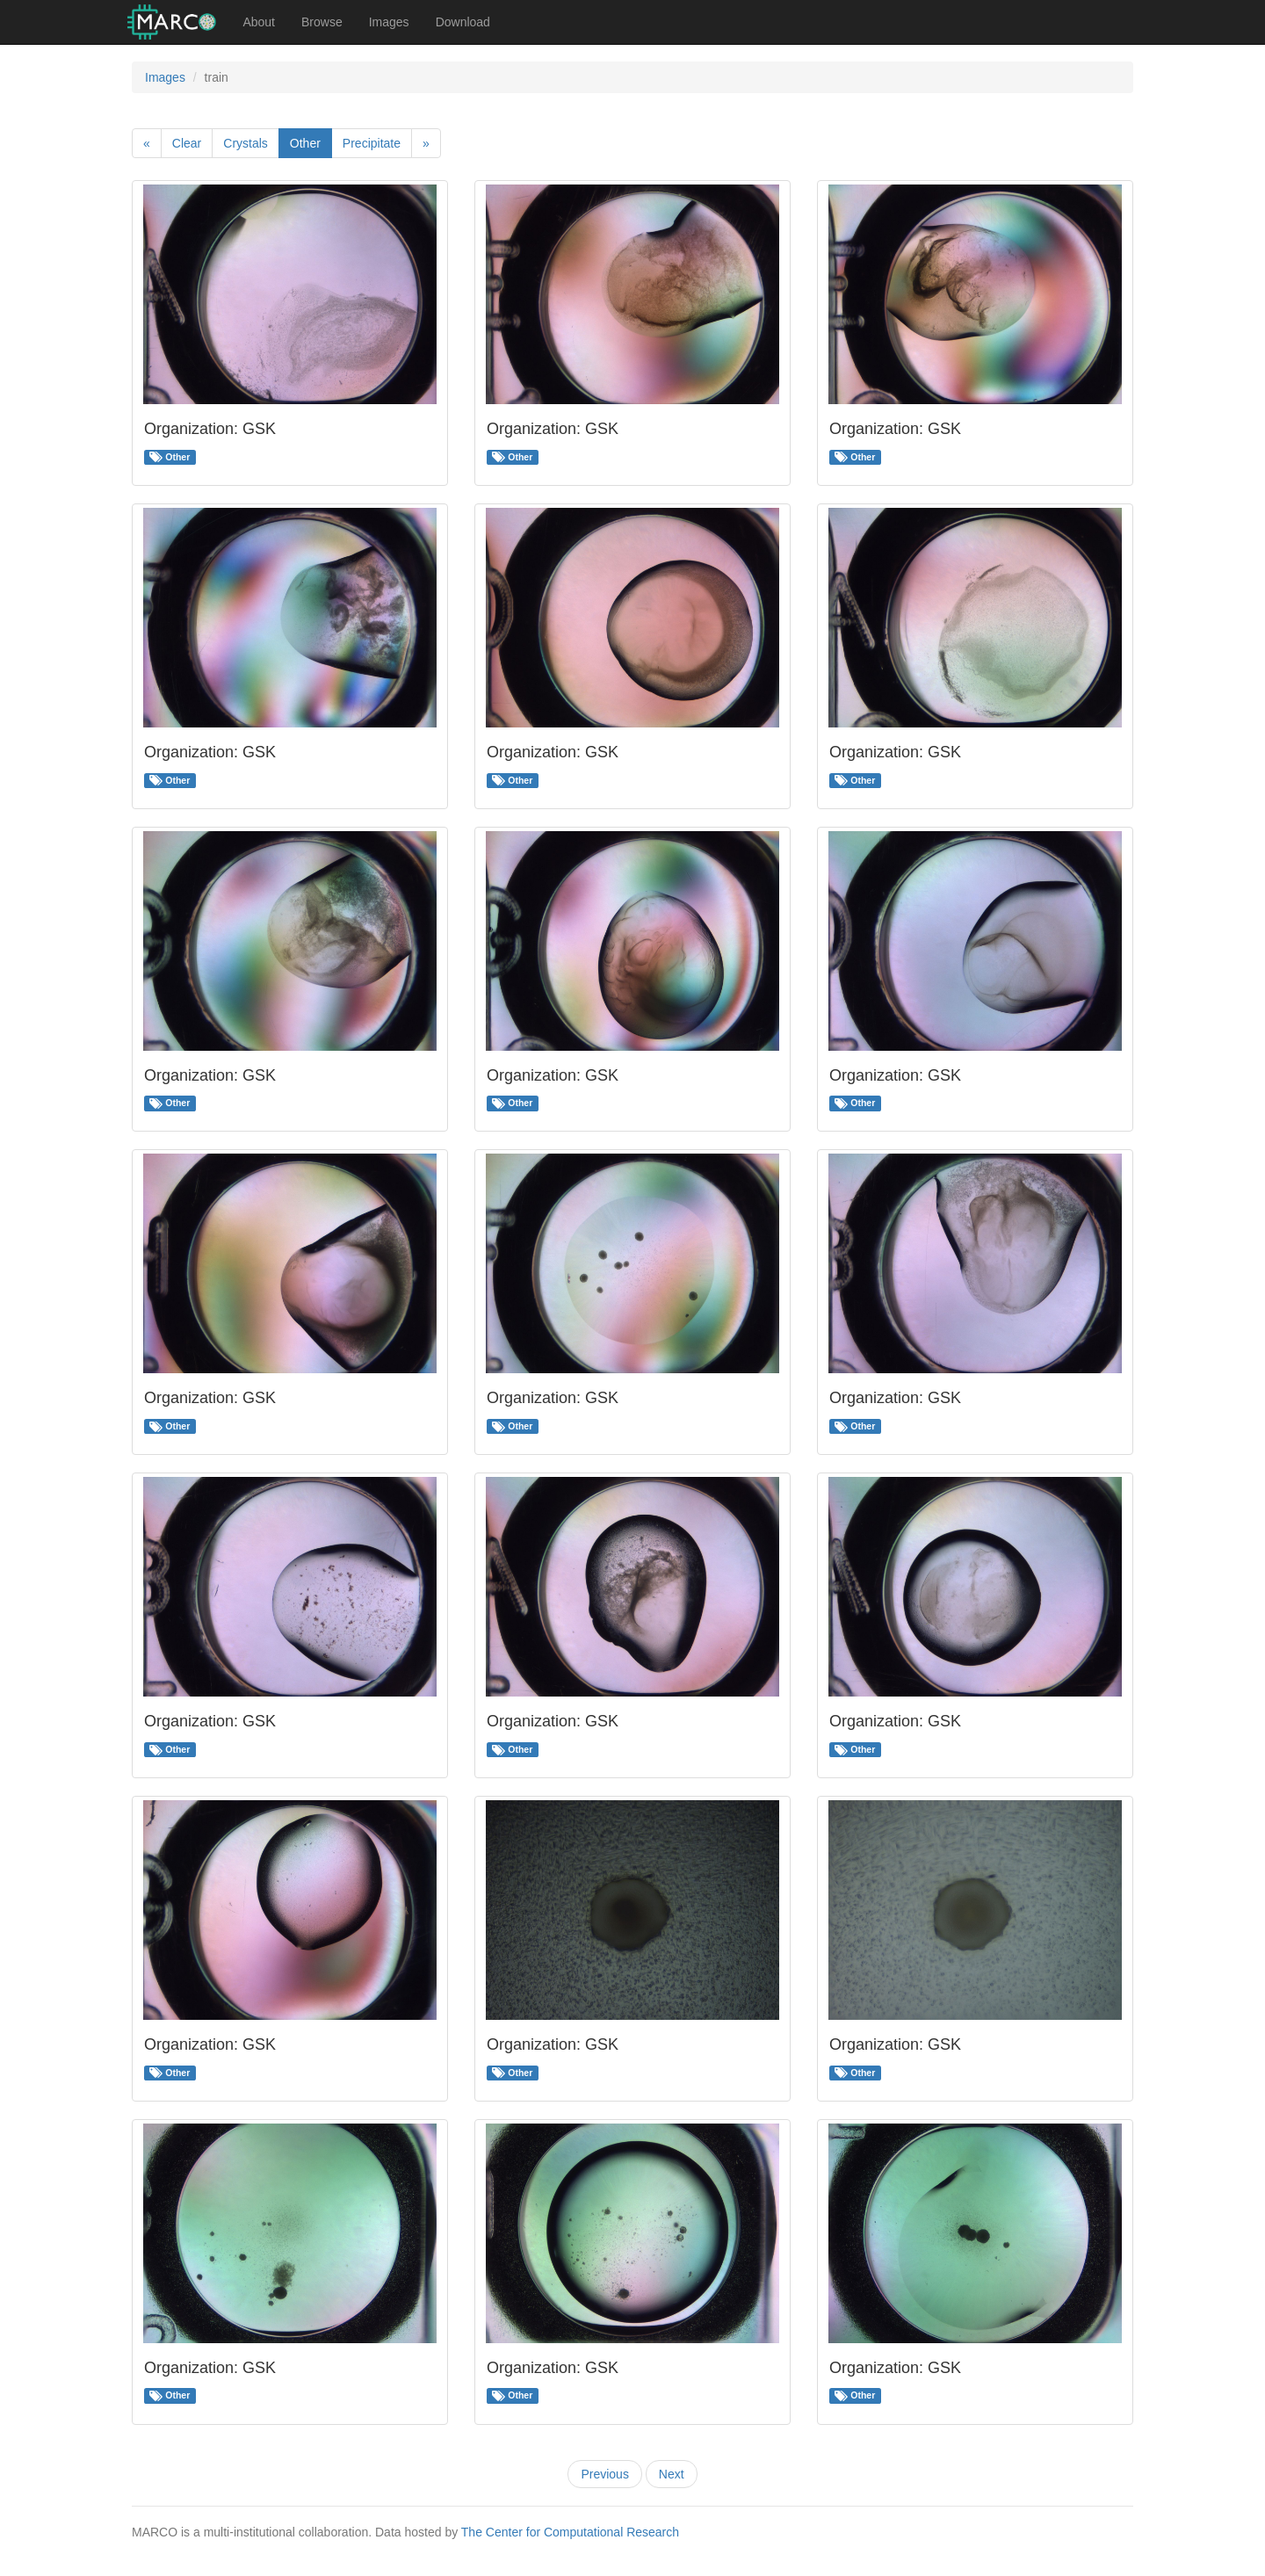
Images (389, 22)
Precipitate (372, 143)
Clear (186, 143)
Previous (604, 2474)
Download (463, 22)
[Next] (426, 143)
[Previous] (147, 143)
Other (305, 143)
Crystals (245, 143)
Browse (322, 22)
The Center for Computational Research (570, 2532)
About (258, 22)
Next (671, 2474)
